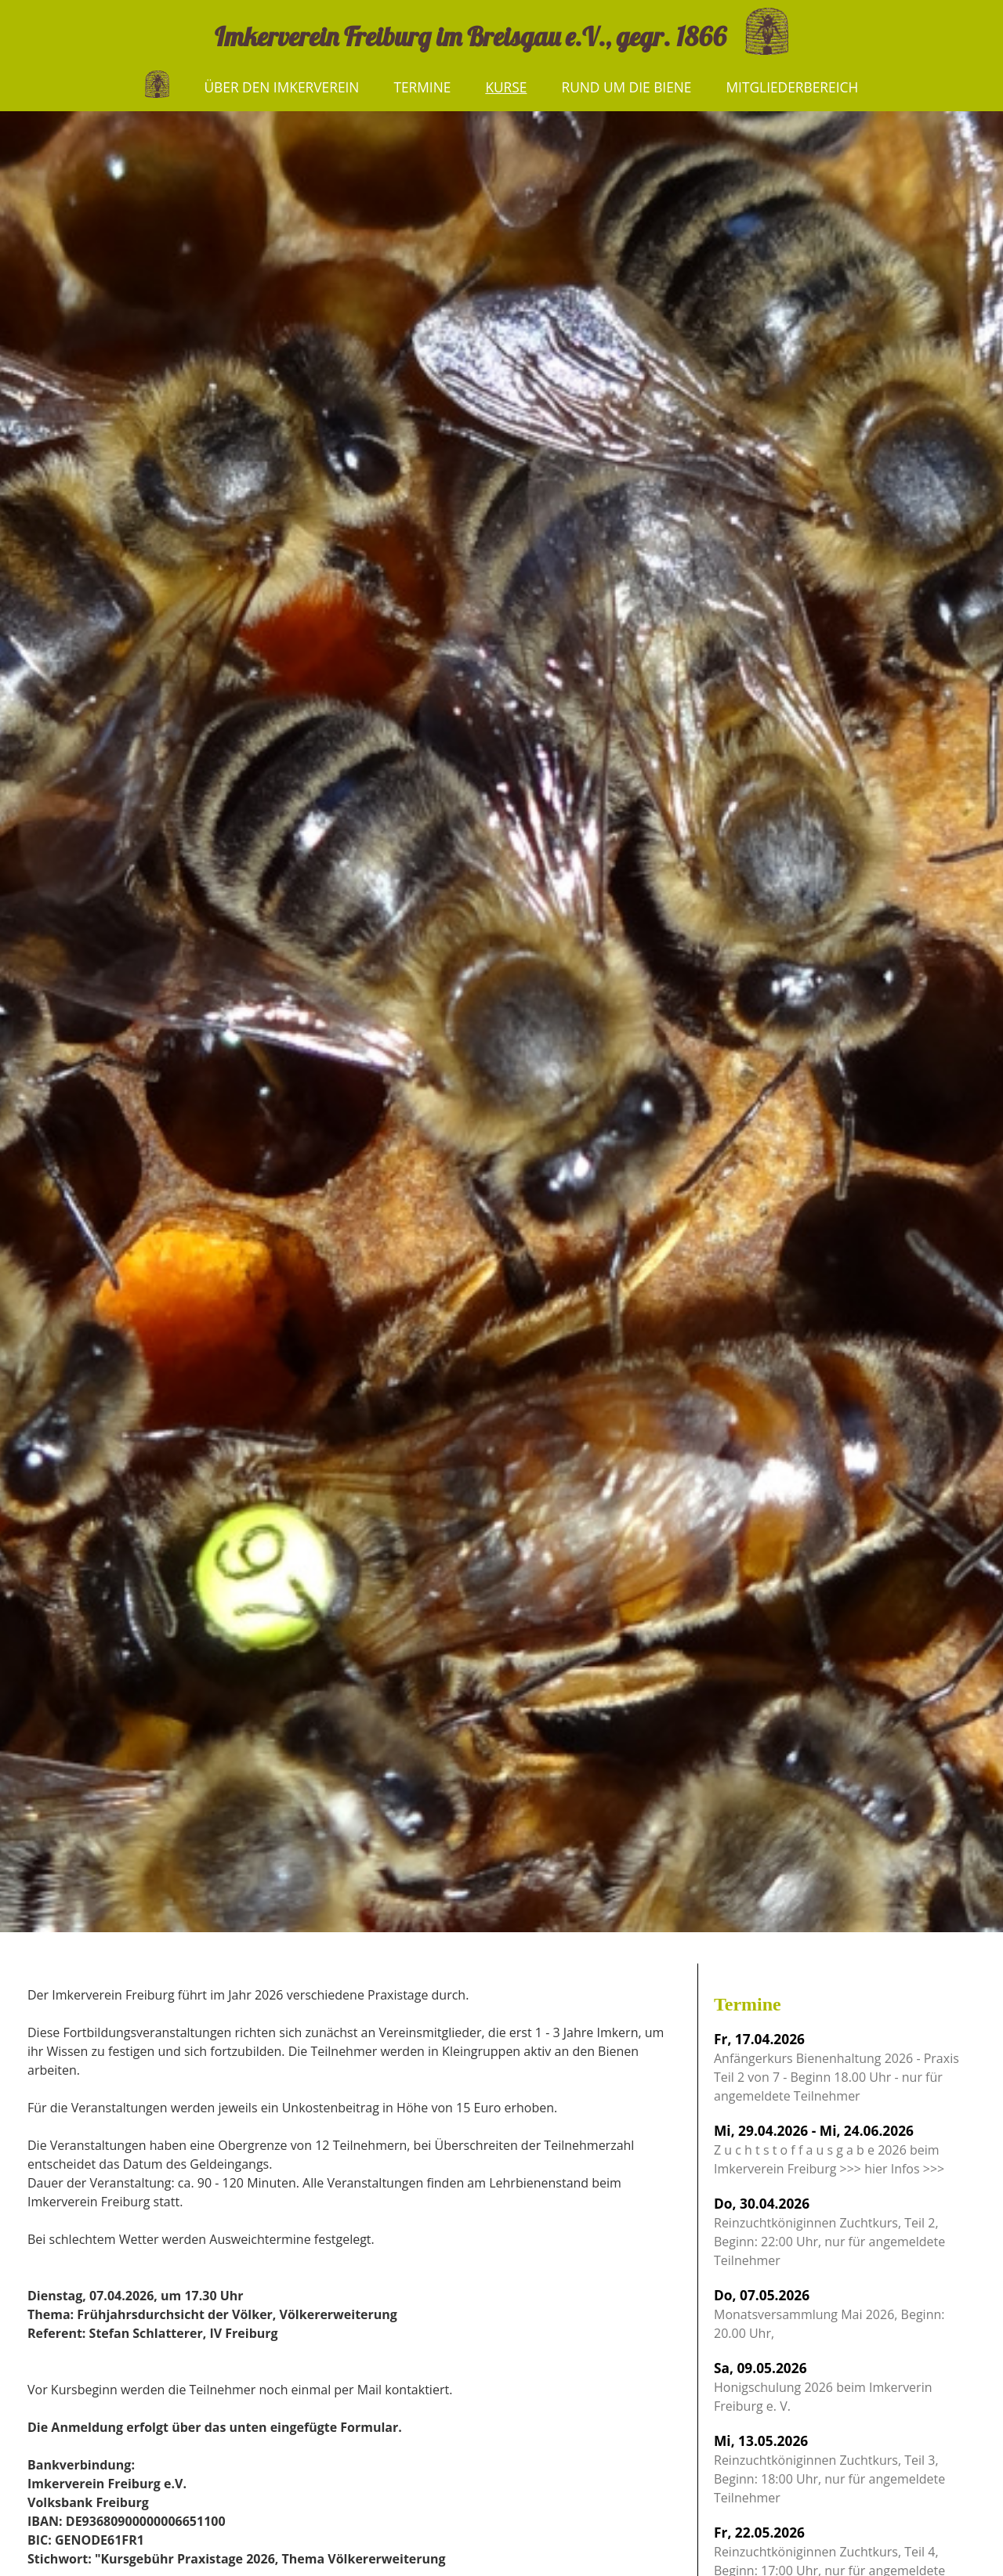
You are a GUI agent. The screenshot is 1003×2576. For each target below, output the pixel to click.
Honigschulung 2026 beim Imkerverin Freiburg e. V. (823, 2386)
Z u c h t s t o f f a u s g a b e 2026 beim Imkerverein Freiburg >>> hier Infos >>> (829, 2149)
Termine (422, 87)
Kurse (506, 87)
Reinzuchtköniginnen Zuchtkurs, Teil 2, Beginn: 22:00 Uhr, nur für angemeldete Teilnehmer (829, 2231)
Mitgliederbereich (792, 87)
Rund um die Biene (626, 87)
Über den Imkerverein (281, 87)
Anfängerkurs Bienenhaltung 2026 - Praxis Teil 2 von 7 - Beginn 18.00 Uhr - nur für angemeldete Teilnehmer (836, 2067)
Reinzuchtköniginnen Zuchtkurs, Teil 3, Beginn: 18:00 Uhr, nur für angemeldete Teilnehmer (829, 2468)
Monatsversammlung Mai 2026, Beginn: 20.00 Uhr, (829, 2313)
